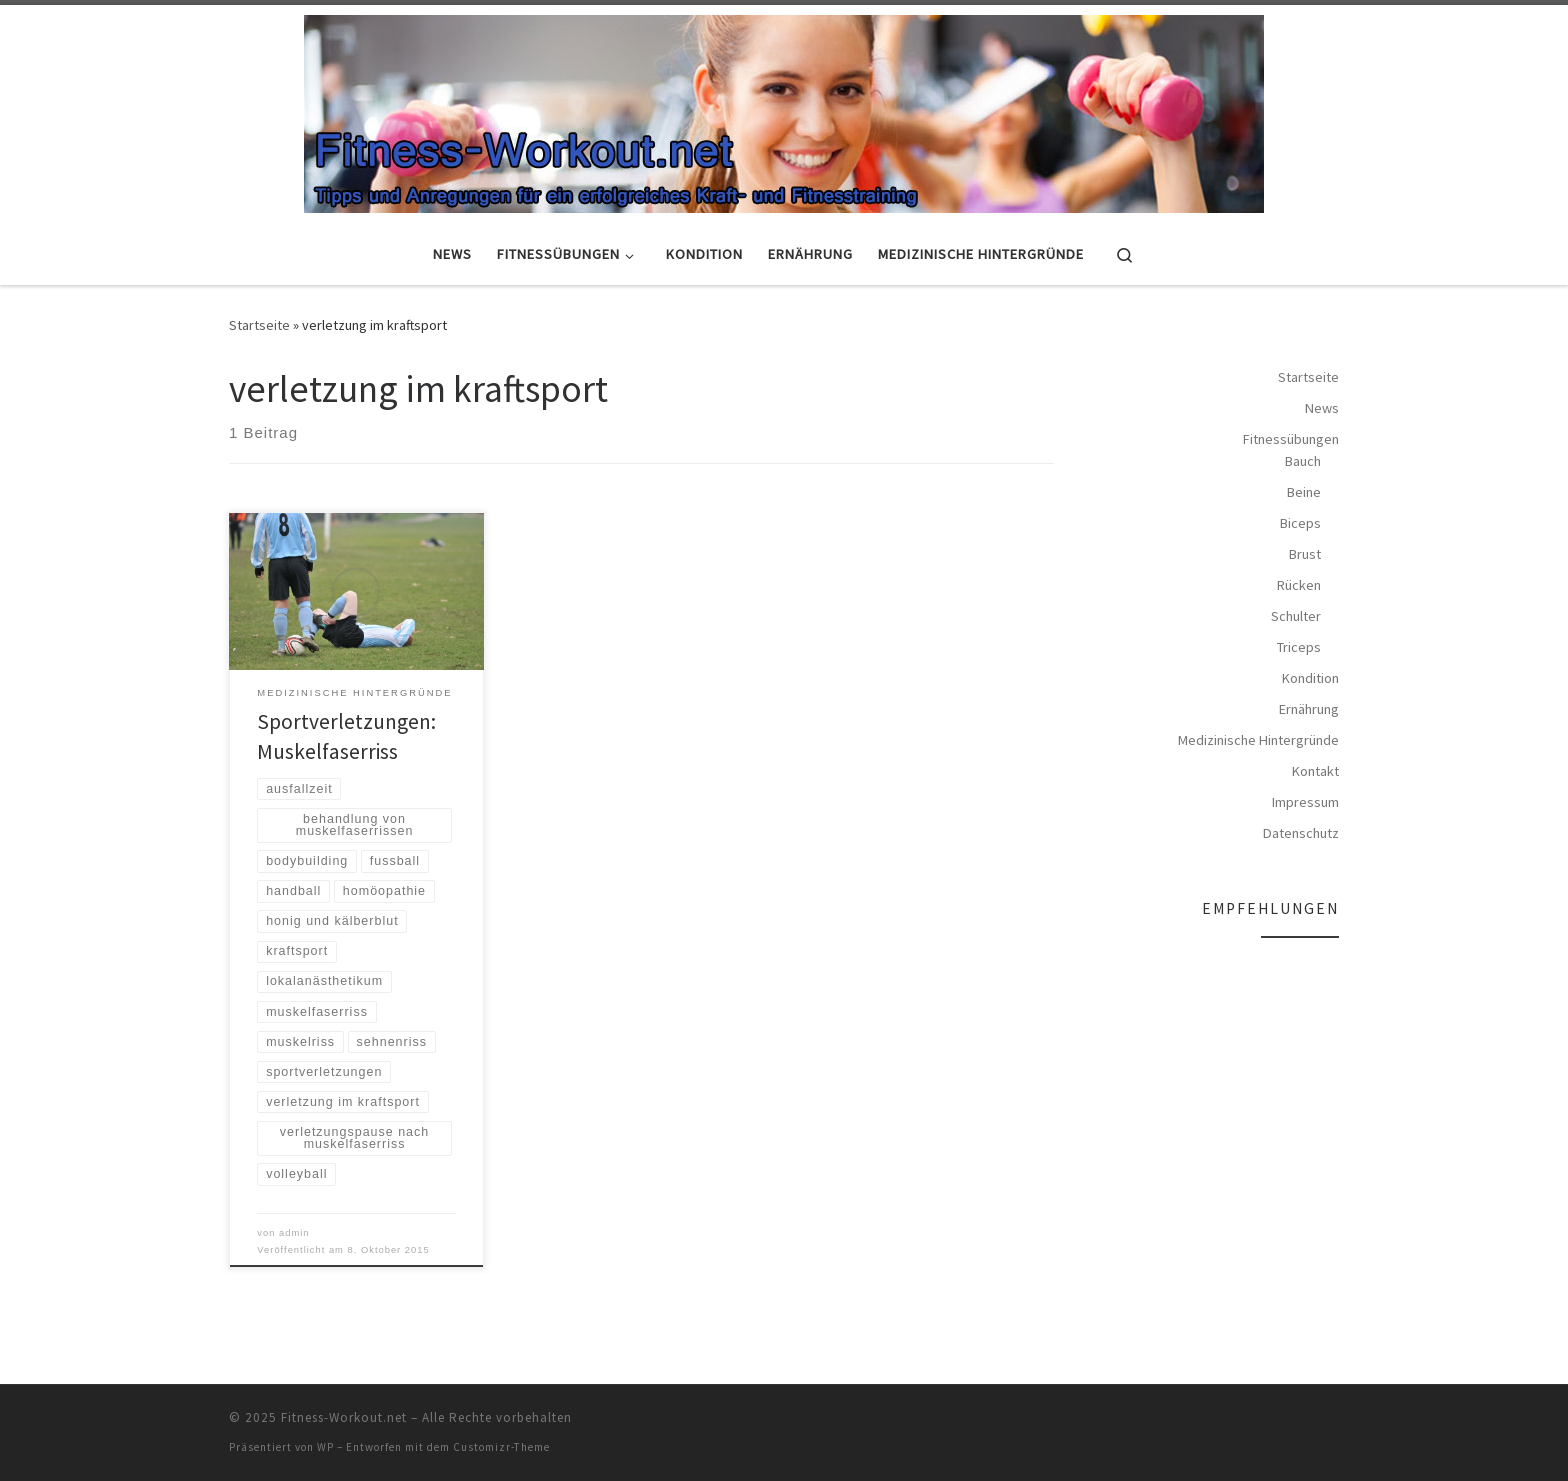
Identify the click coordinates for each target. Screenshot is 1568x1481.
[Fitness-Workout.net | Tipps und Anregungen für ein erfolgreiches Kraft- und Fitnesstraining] (784, 111)
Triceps (1299, 647)
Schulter (1296, 616)
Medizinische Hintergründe (1258, 740)
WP (325, 1447)
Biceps (1300, 523)
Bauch (1303, 461)
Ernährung (1309, 709)
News (1322, 408)
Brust (1305, 554)
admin (294, 1233)
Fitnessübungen (1291, 439)
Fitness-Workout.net (344, 1417)
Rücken (1299, 585)
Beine (1304, 492)
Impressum (1305, 802)
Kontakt (1315, 771)
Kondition (1310, 678)
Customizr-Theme (501, 1447)
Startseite (259, 325)
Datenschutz (1301, 833)
